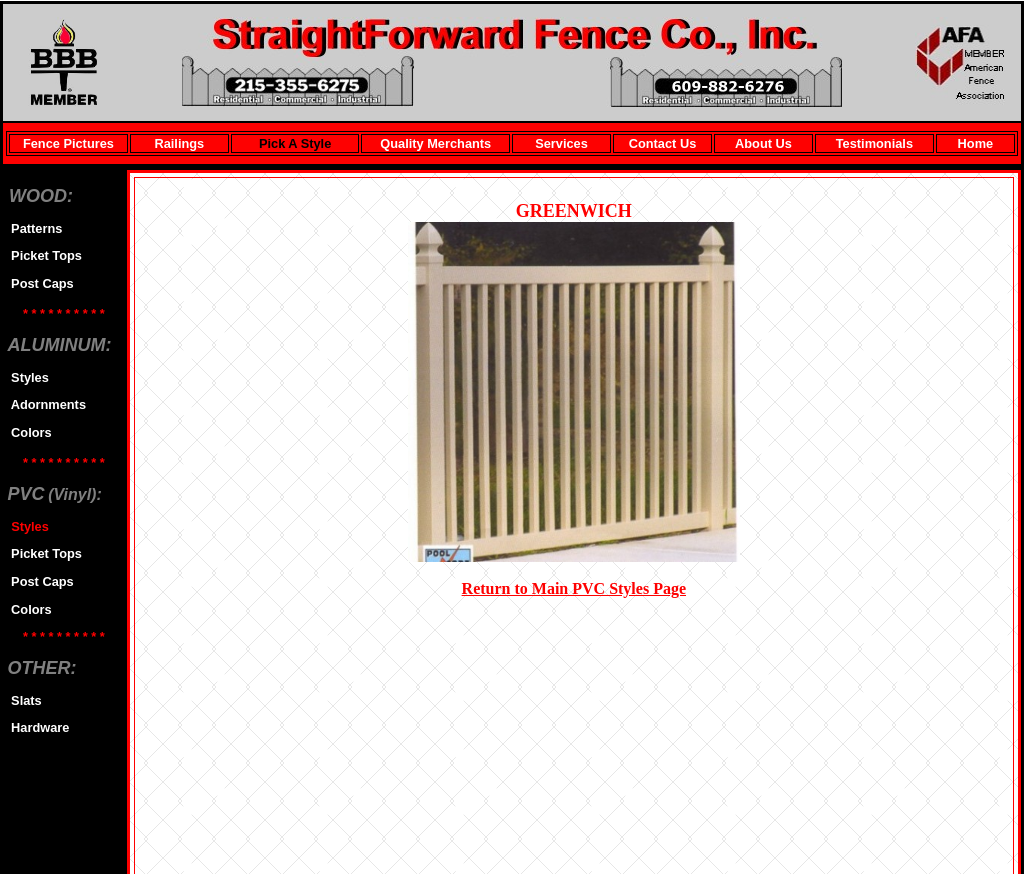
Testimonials (874, 143)
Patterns (33, 228)
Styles (26, 377)
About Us (763, 143)
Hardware (36, 727)
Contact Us (663, 143)
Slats (23, 700)
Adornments (45, 404)
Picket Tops (43, 255)
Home (976, 143)
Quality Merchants (435, 143)
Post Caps (39, 283)
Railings (179, 143)
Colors (28, 432)
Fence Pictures (68, 143)
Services (561, 143)
